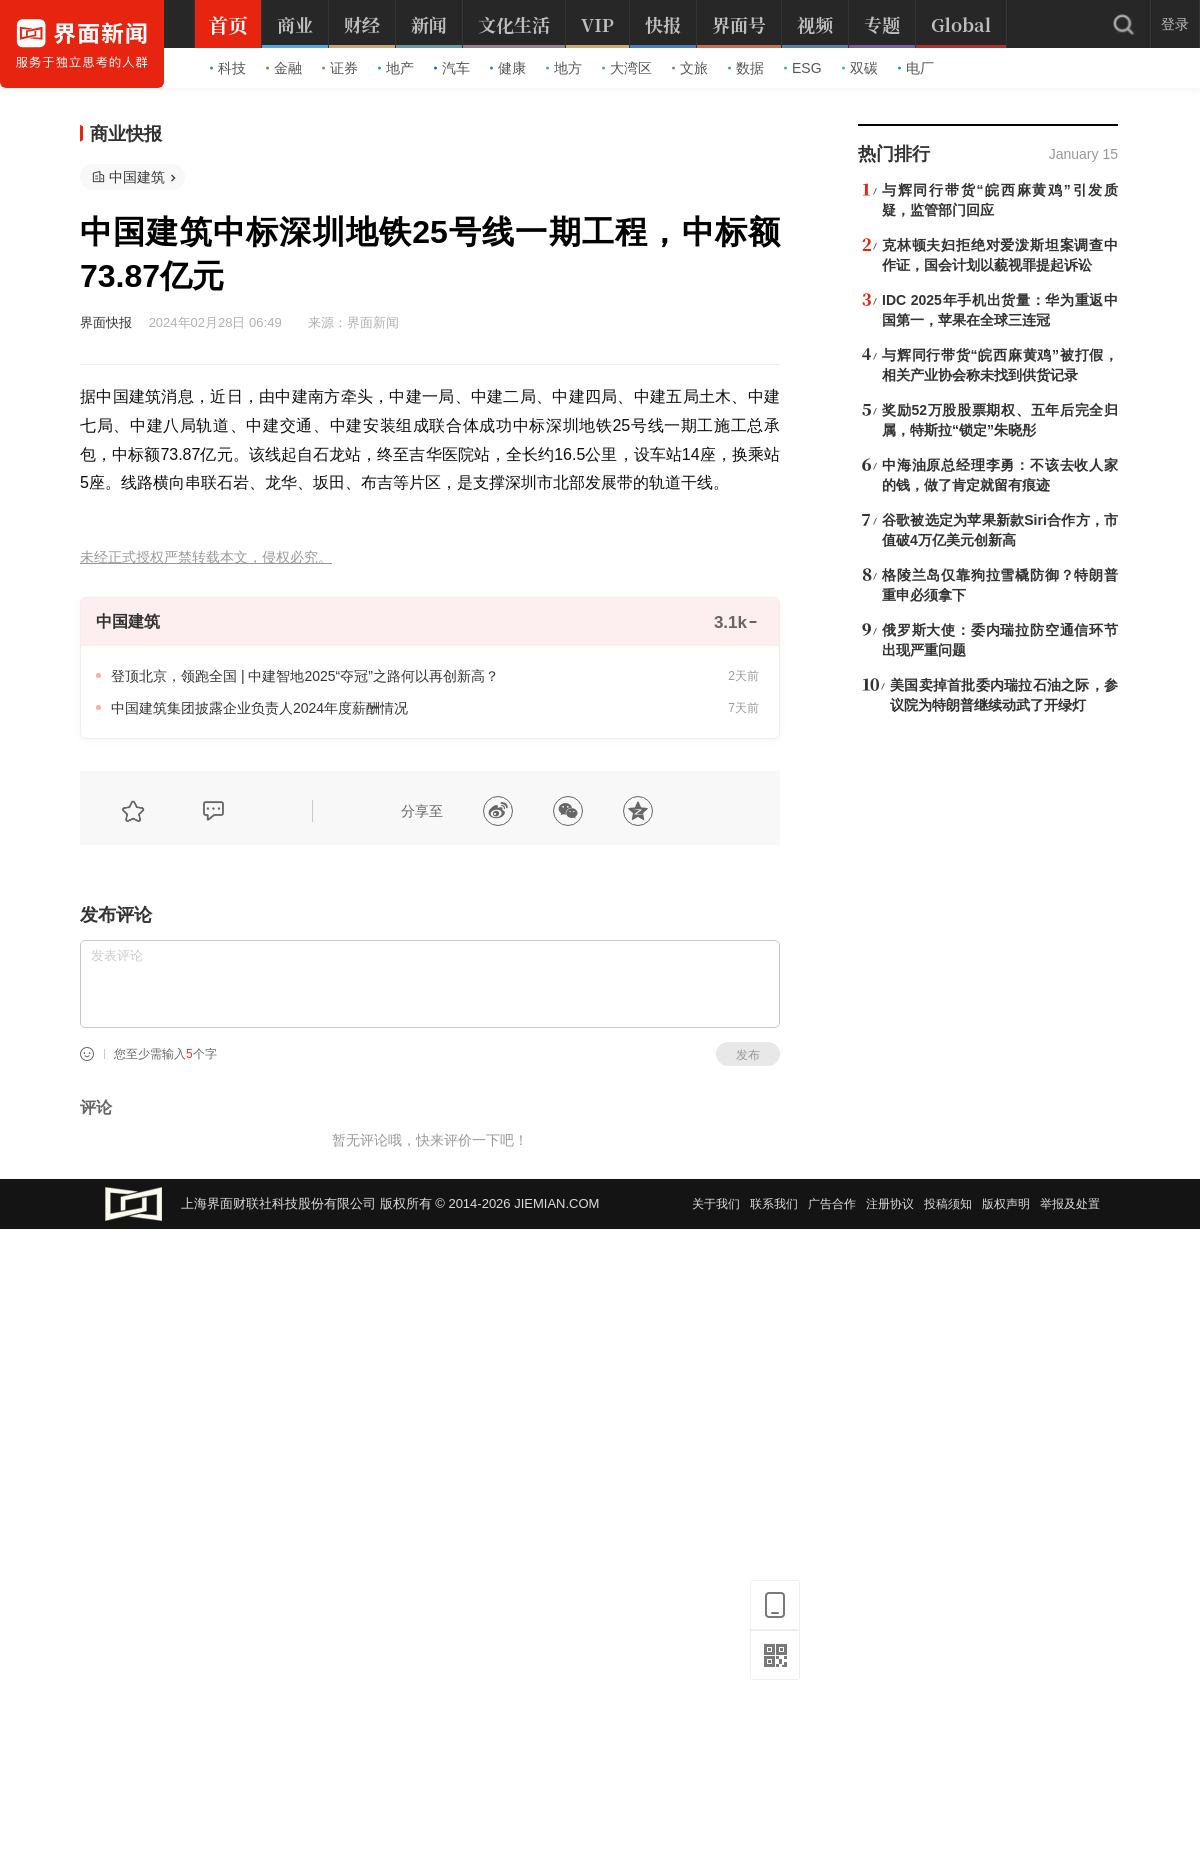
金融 (284, 68)
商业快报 (126, 134)
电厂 (916, 68)
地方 (564, 68)
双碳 (860, 68)
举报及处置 (1070, 1204)
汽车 (452, 68)
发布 (748, 1055)
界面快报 (106, 322)
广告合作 (832, 1204)
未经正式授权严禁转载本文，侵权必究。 (206, 557)
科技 (228, 68)
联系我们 (774, 1204)
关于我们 (716, 1204)
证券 (340, 68)
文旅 (690, 68)
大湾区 (627, 68)
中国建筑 (137, 177)
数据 (746, 68)
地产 (396, 68)
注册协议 (890, 1204)
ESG (803, 68)
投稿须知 (948, 1204)
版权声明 (1006, 1204)
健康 (508, 68)
